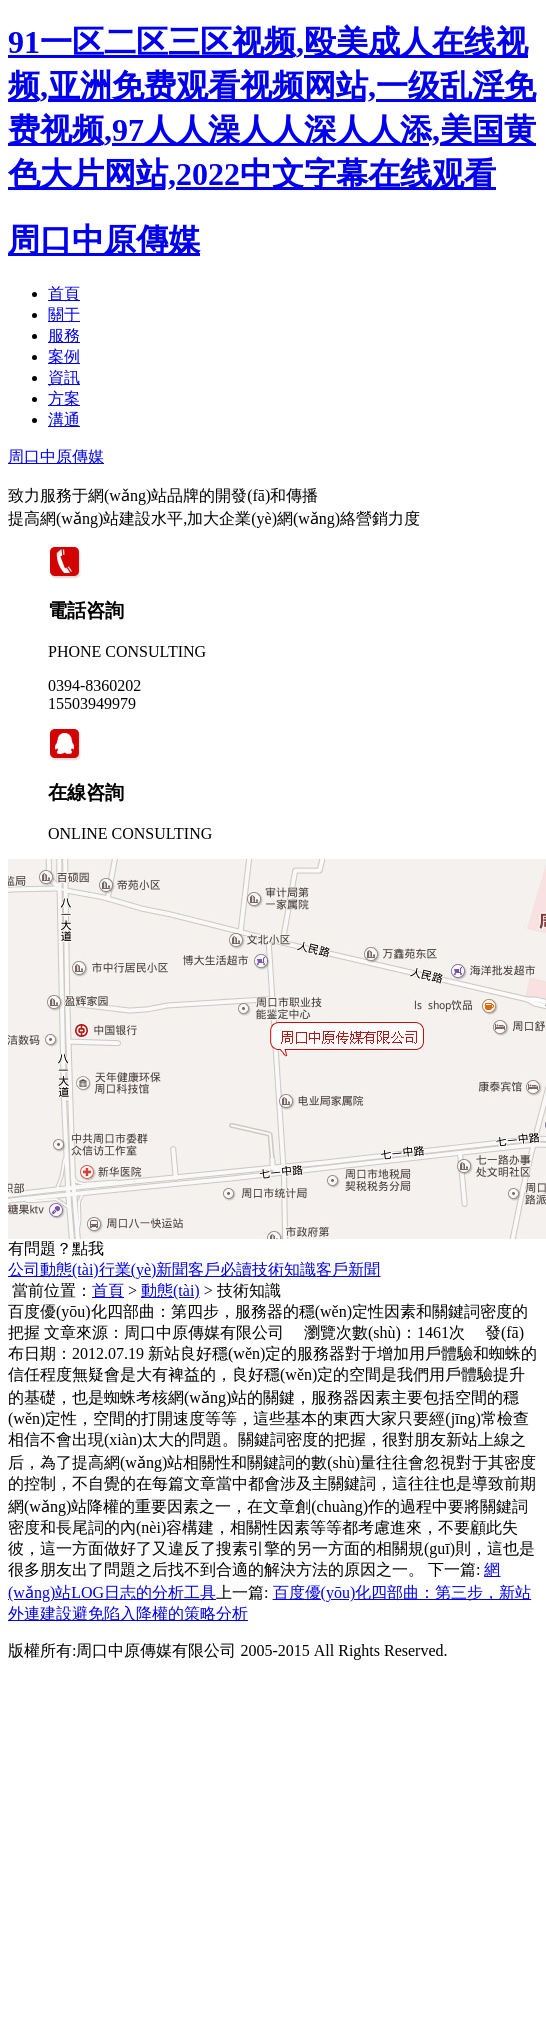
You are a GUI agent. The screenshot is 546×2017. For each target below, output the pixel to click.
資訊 (64, 377)
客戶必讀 (220, 1269)
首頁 (64, 293)
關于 (64, 314)
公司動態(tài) (53, 1269)
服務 (64, 335)
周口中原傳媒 (104, 240)
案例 (64, 356)
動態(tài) (170, 1290)
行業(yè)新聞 (144, 1269)
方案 (64, 398)
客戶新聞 (348, 1269)
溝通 (64, 419)
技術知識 (284, 1269)
